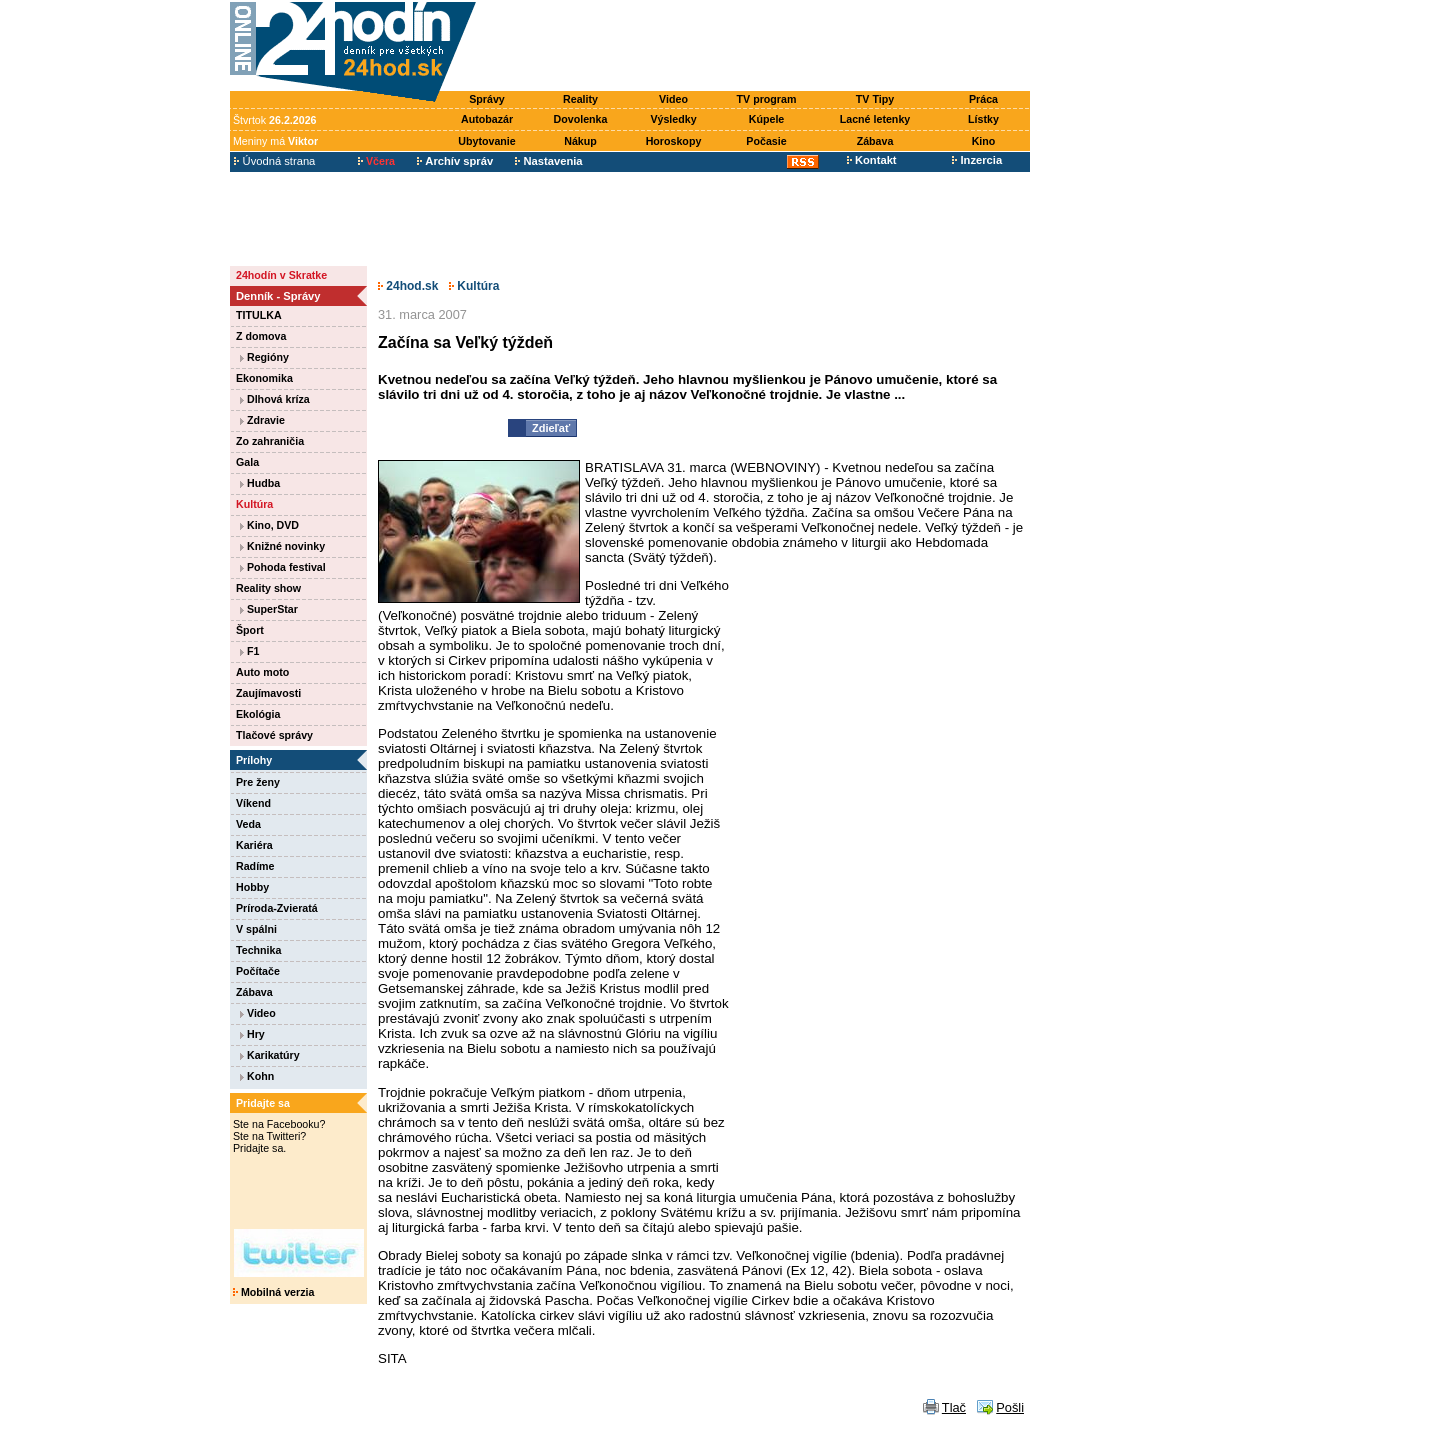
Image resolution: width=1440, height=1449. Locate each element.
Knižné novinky (282, 546)
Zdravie (262, 420)
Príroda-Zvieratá (277, 908)
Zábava (875, 141)
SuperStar (269, 609)
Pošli (1010, 1407)
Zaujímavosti (268, 693)
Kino (984, 141)
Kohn (257, 1076)
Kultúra (254, 504)
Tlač (954, 1407)
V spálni (256, 929)
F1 (249, 651)
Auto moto (262, 672)
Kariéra (254, 845)
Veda (248, 824)
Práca (983, 99)
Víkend (253, 803)
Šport (250, 630)
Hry (252, 1034)
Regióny (264, 357)
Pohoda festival (283, 567)
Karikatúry (270, 1055)
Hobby (252, 887)
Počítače (258, 971)
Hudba (260, 483)
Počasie (766, 141)
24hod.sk (408, 286)
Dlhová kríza (275, 399)
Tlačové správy (274, 735)
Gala (247, 462)
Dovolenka (581, 119)
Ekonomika (264, 378)
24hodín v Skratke (281, 275)
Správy (487, 99)
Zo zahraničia (270, 441)
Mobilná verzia (273, 1292)
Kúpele (767, 119)
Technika (258, 950)
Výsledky (673, 119)
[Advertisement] (758, 47)
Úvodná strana (274, 161)
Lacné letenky (875, 119)
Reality (580, 99)
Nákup (580, 141)
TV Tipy (875, 99)
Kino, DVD (269, 525)
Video (673, 99)
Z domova (261, 336)
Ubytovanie (486, 141)
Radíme (255, 866)
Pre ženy (258, 782)
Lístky (983, 119)
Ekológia (258, 714)
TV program (767, 99)
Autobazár (487, 119)
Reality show (268, 588)
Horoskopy (674, 141)
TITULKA (259, 315)
